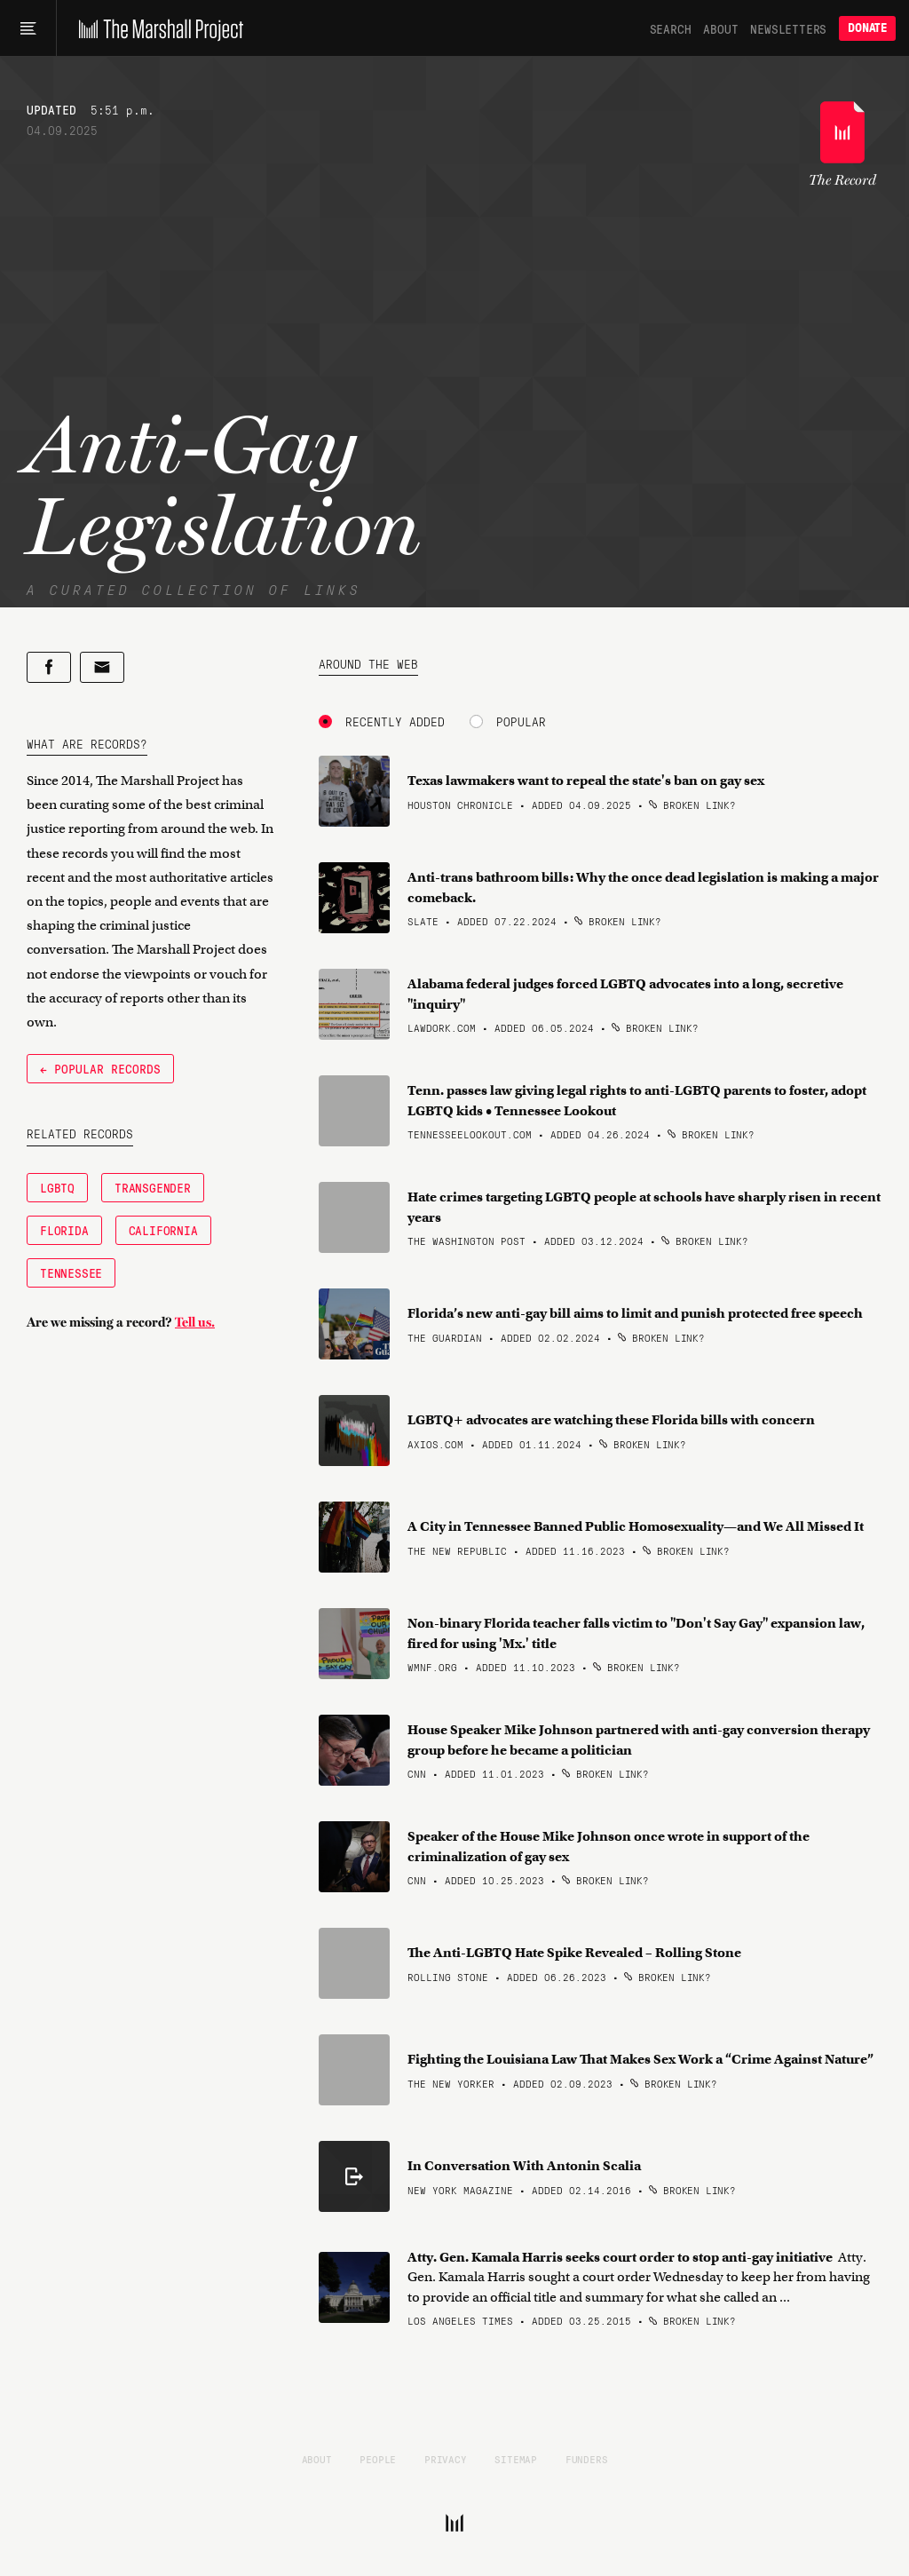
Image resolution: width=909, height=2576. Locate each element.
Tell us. (195, 1322)
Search (671, 28)
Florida (64, 1230)
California (163, 1230)
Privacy (445, 2459)
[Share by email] (102, 667)
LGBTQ (57, 1187)
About (720, 28)
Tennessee (71, 1272)
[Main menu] (28, 28)
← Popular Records (100, 1068)
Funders (586, 2459)
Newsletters (788, 28)
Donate (867, 28)
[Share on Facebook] (49, 667)
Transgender (153, 1187)
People (378, 2459)
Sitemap (515, 2459)
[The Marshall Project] (157, 28)
